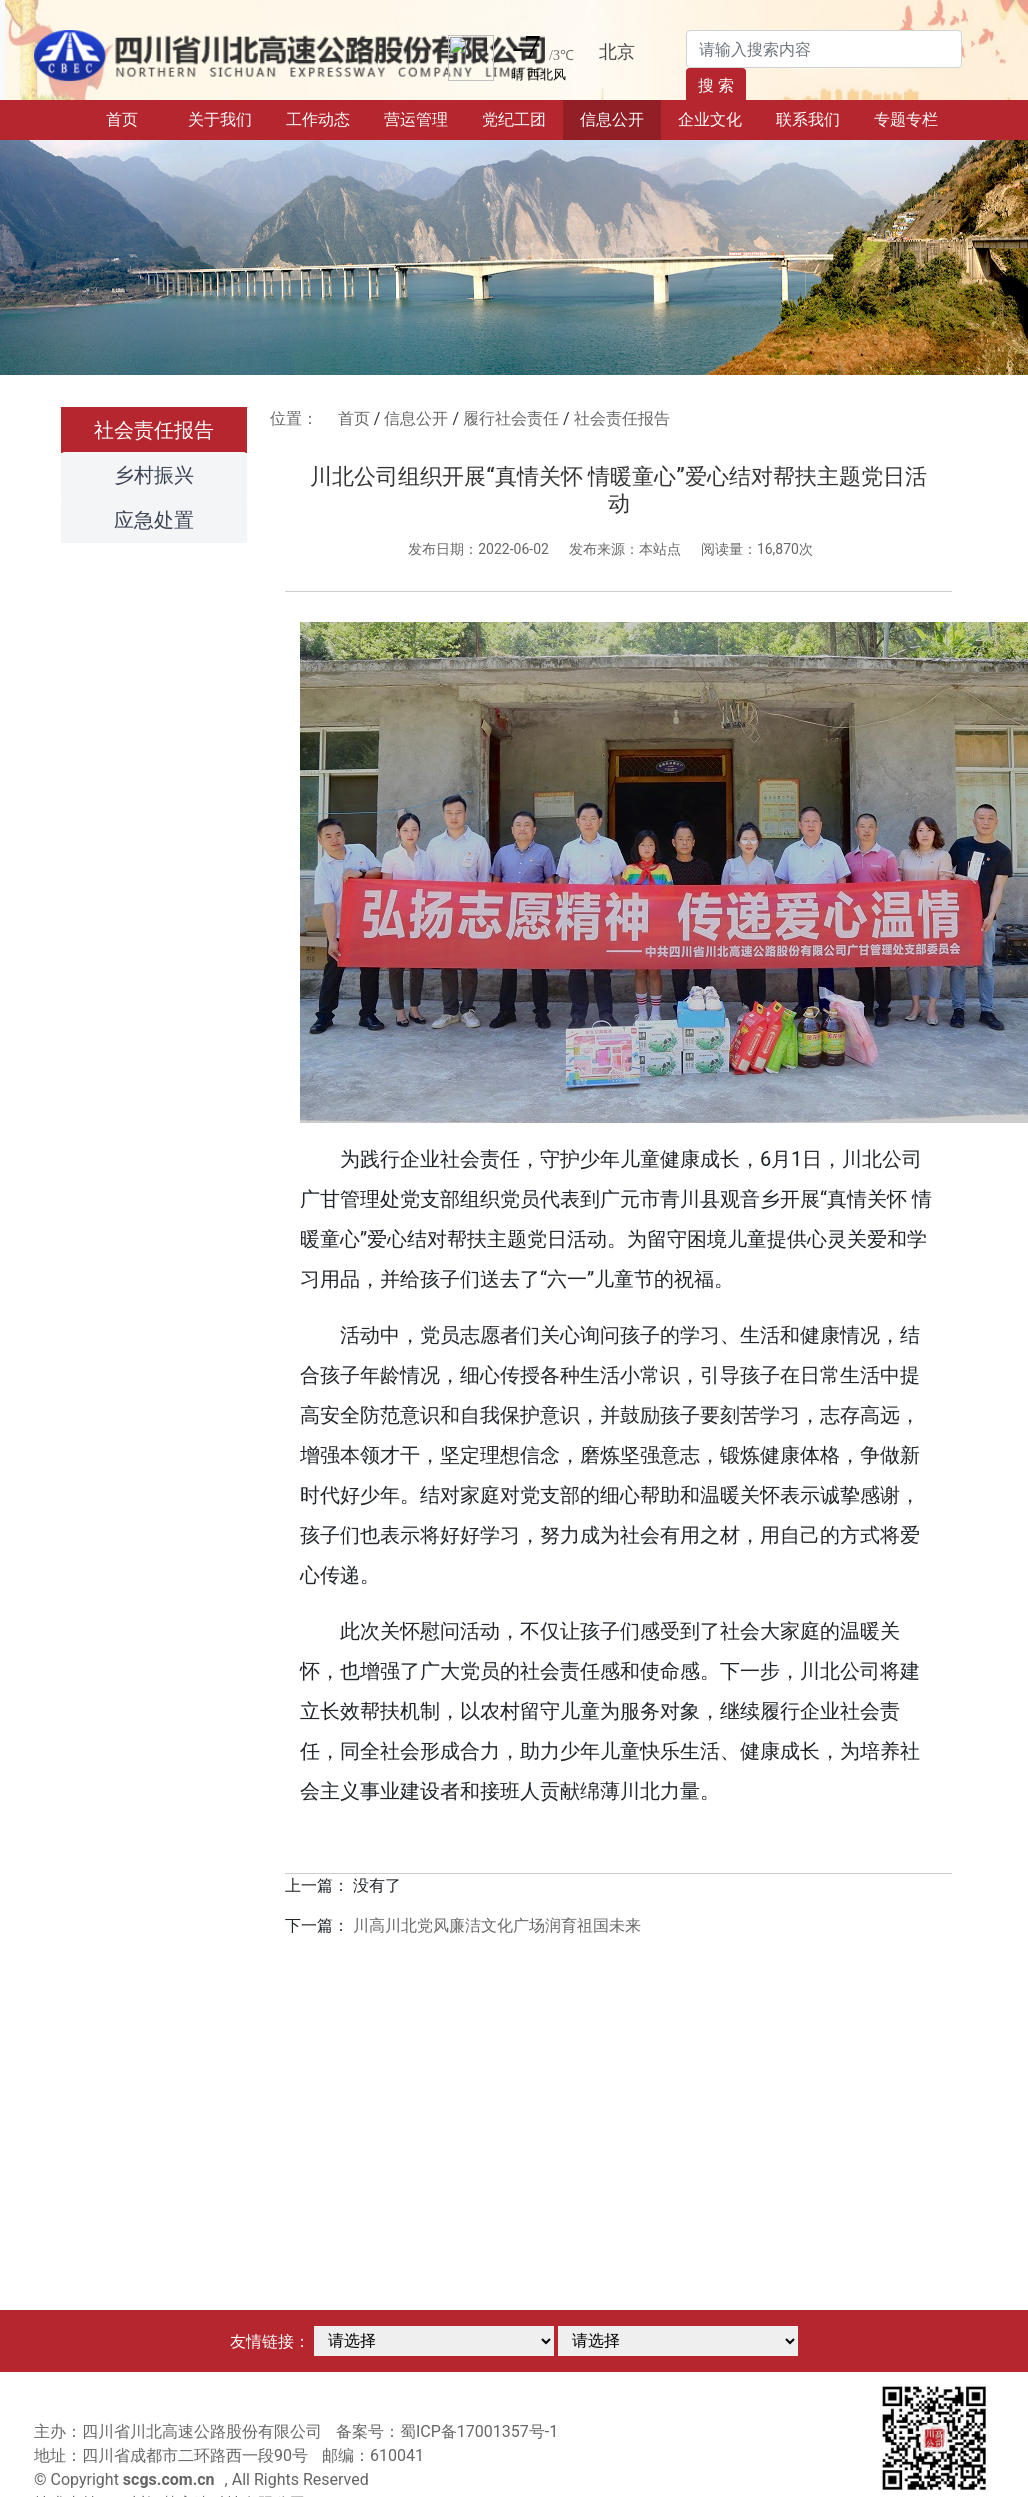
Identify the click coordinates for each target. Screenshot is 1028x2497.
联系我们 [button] (808, 119)
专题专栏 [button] (906, 119)
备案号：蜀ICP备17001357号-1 (447, 2431)
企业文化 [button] (710, 119)
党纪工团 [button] (514, 119)
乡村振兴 (154, 475)
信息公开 (416, 418)
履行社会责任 (511, 418)
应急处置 (154, 520)
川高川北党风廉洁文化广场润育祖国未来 (497, 1925)
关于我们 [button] (220, 119)
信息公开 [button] (612, 119)
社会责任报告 (154, 430)
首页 (138, 118)
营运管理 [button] (416, 119)
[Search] (824, 49)
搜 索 (716, 85)
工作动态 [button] (318, 119)
